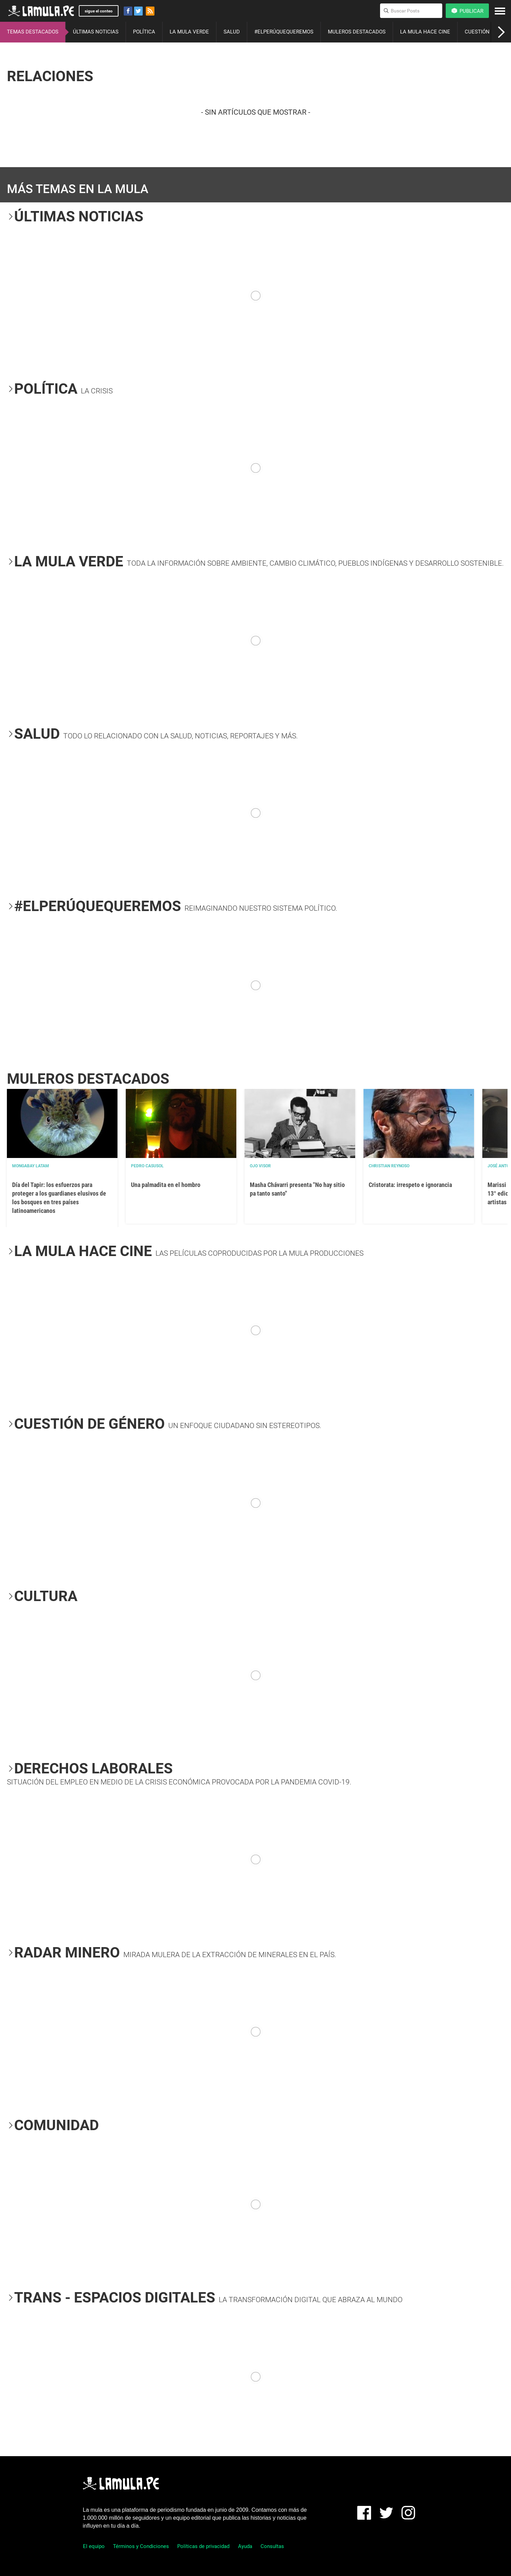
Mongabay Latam (30, 1165)
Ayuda (245, 2546)
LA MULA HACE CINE (425, 32)
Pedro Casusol (147, 1165)
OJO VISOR (260, 1165)
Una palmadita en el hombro (165, 1184)
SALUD (232, 32)
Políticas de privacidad (203, 2546)
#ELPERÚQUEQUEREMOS (283, 32)
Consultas (272, 2546)
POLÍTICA (144, 32)
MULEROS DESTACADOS (357, 32)
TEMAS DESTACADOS (32, 32)
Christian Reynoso (389, 1165)
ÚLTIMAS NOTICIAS (96, 32)
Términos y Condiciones (141, 2546)
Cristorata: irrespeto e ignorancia (410, 1184)
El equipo (94, 2546)
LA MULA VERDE (189, 32)
